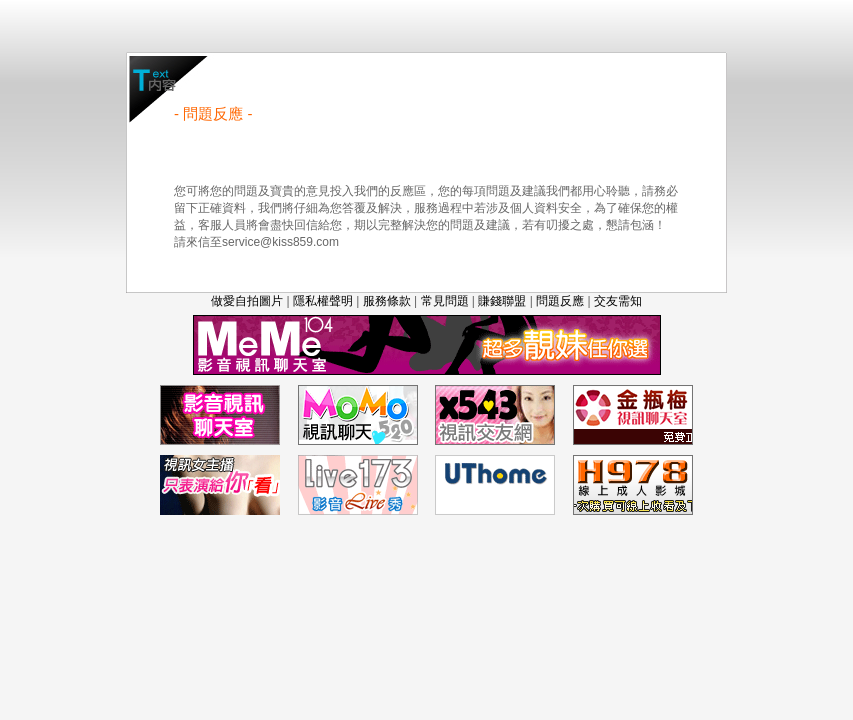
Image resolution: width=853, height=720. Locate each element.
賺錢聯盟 (502, 301)
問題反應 (560, 301)
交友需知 (618, 301)
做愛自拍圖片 (247, 301)
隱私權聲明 (323, 301)
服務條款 (387, 301)
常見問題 (445, 301)
